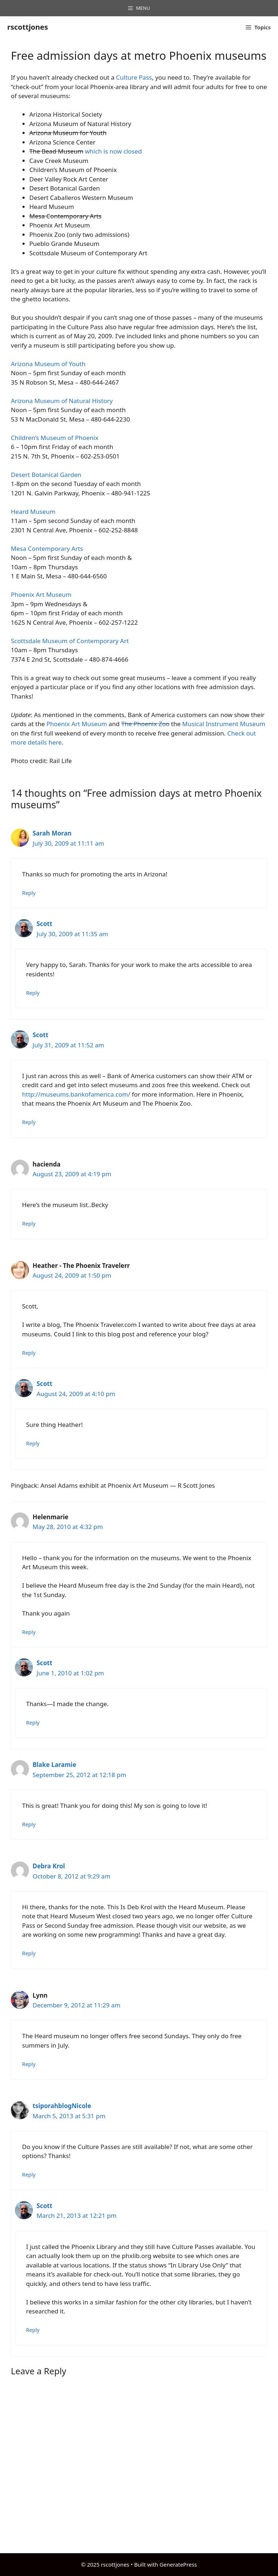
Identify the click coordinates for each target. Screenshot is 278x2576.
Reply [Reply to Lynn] (28, 2064)
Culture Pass (134, 77)
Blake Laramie (54, 1764)
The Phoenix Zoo (145, 724)
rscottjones (27, 27)
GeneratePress (178, 2564)
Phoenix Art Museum (41, 594)
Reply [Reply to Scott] (32, 992)
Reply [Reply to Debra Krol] (28, 1953)
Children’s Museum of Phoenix (54, 437)
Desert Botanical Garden (46, 474)
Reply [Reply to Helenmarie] (28, 1632)
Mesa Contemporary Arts (47, 548)
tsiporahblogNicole (62, 2106)
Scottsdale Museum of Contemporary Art (70, 641)
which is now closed (113, 151)
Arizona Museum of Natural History (62, 401)
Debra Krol (49, 1866)
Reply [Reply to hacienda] (28, 1223)
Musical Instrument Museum (223, 724)
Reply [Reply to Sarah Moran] (28, 892)
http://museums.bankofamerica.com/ (76, 1094)
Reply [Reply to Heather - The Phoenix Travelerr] (28, 1352)
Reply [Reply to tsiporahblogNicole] (28, 2174)
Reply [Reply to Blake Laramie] (28, 1824)
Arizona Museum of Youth (48, 364)
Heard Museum (33, 511)
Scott (44, 924)
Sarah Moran (52, 833)
